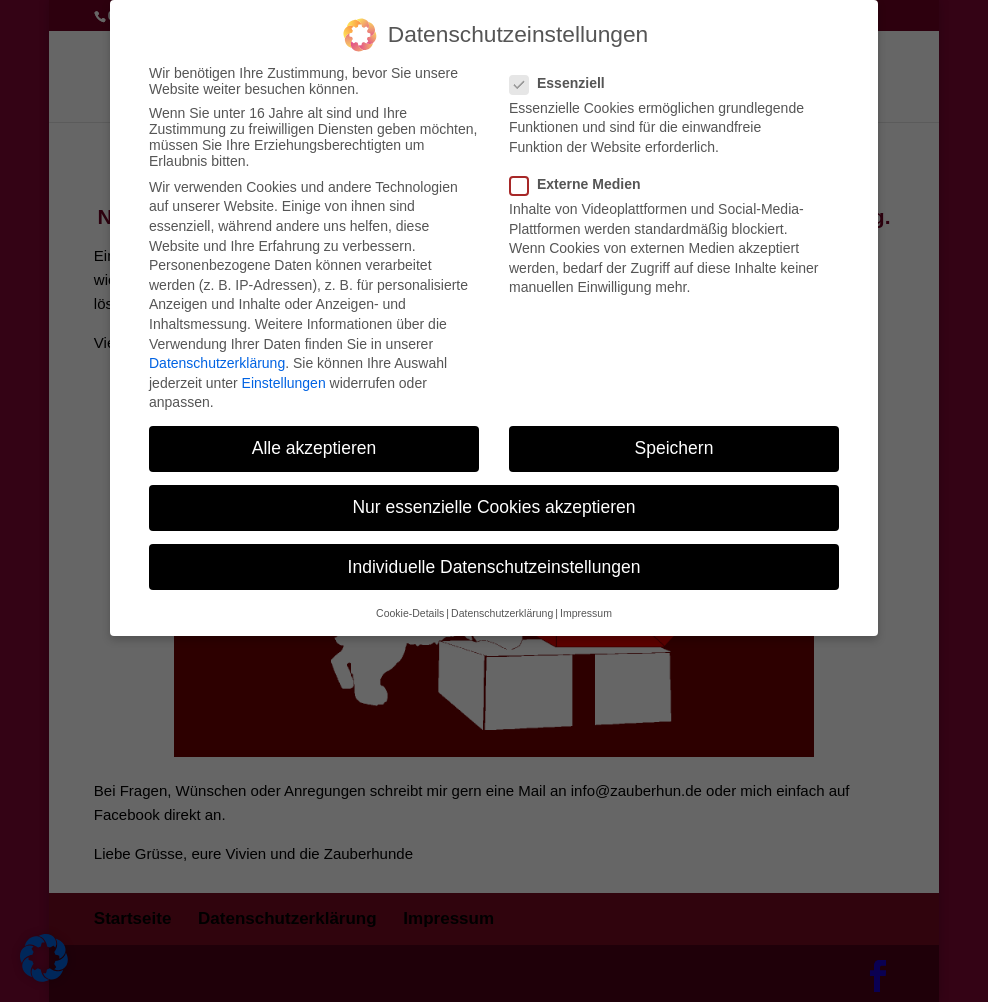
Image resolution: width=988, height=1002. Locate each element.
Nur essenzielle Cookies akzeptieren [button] (493, 495)
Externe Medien (583, 171)
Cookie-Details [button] (410, 600)
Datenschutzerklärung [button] (502, 600)
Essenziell (565, 70)
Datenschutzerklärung (217, 350)
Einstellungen (284, 370)
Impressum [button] (586, 600)
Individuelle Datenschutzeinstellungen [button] (494, 554)
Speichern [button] (674, 435)
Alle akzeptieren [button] (314, 435)
